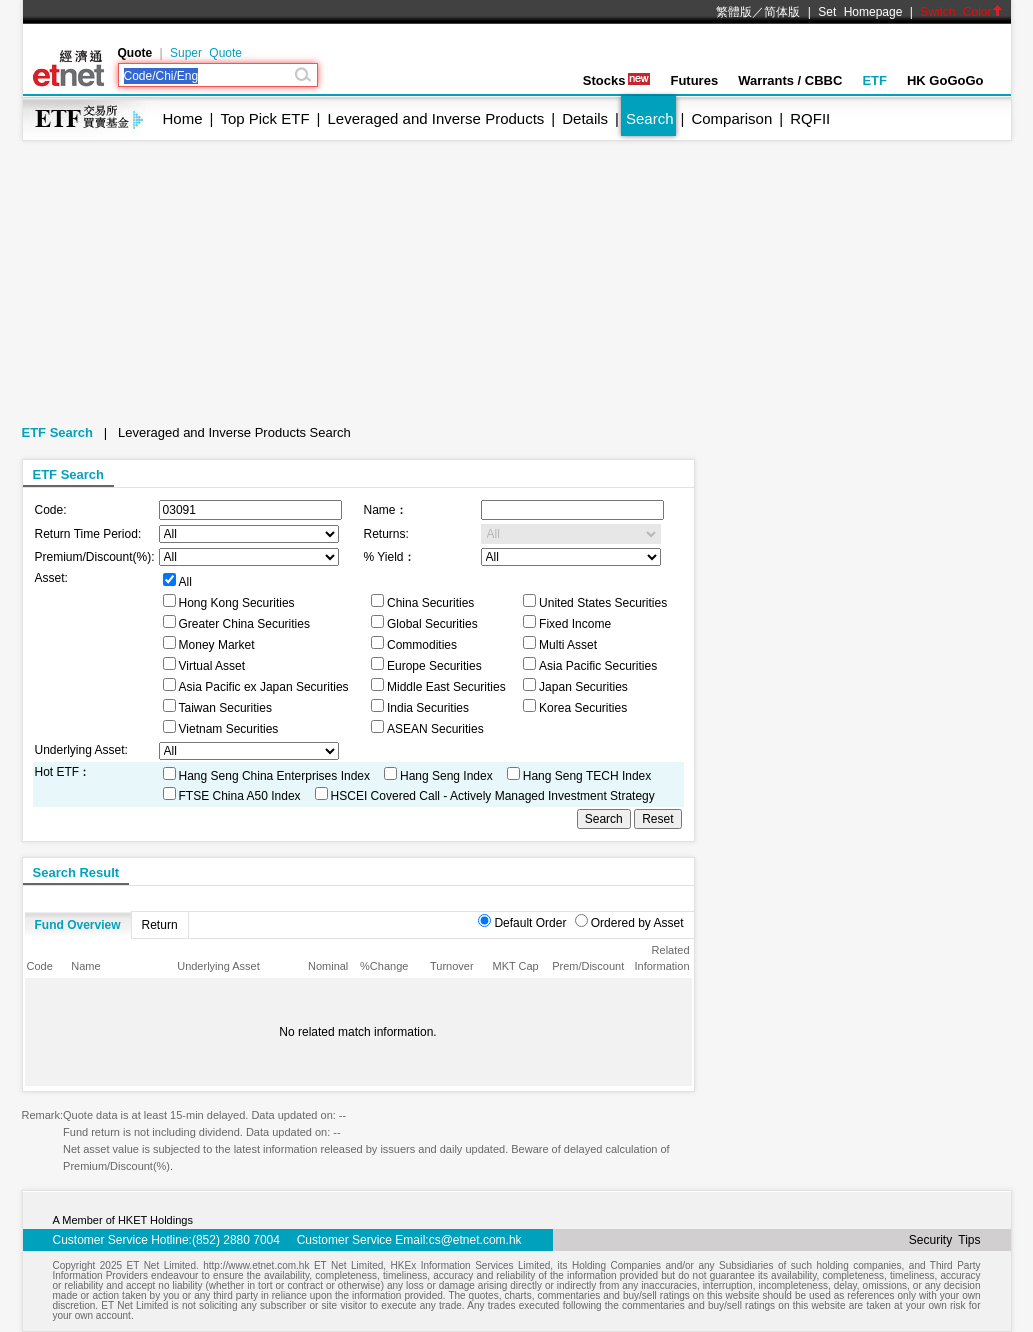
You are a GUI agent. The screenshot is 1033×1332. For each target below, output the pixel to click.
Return (160, 925)
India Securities (428, 708)
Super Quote (206, 53)
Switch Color (961, 12)
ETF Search (58, 432)
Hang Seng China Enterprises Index (274, 776)
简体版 (782, 12)
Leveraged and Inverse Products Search (234, 432)
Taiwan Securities (225, 708)
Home (183, 118)
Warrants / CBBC (790, 80)
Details (585, 118)
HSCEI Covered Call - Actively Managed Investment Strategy (493, 796)
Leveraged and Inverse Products (436, 118)
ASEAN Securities (435, 729)
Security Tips (945, 1240)
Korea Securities (583, 708)
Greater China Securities (244, 624)
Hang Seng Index (446, 776)
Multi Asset (568, 645)
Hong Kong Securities (237, 603)
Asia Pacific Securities (598, 666)
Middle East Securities (446, 687)
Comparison (731, 118)
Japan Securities (583, 687)
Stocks (617, 80)
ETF (874, 80)
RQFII (810, 118)
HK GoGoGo (945, 80)
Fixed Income (575, 624)
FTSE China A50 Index (240, 796)
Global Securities (432, 624)
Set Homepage (860, 12)
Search (650, 118)
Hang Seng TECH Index (587, 776)
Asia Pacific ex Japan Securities (264, 687)
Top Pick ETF (264, 118)
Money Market (217, 645)
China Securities (430, 603)
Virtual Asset (212, 666)
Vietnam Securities (229, 729)
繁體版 (734, 12)
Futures (694, 80)
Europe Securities (434, 666)
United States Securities (603, 603)
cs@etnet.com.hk (475, 1240)
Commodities (422, 645)
